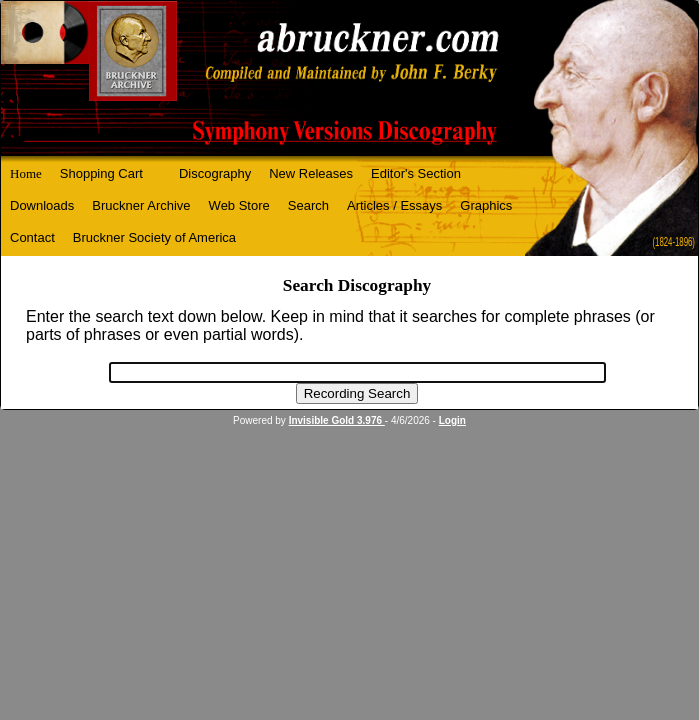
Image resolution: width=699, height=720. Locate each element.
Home (26, 173)
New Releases (311, 173)
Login (452, 420)
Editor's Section (416, 173)
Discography (215, 173)
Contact (32, 237)
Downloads (42, 205)
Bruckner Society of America (154, 237)
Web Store (239, 205)
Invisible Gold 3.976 (337, 420)
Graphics (486, 205)
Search (308, 205)
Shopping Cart (101, 173)
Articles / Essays (394, 205)
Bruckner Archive (141, 205)
